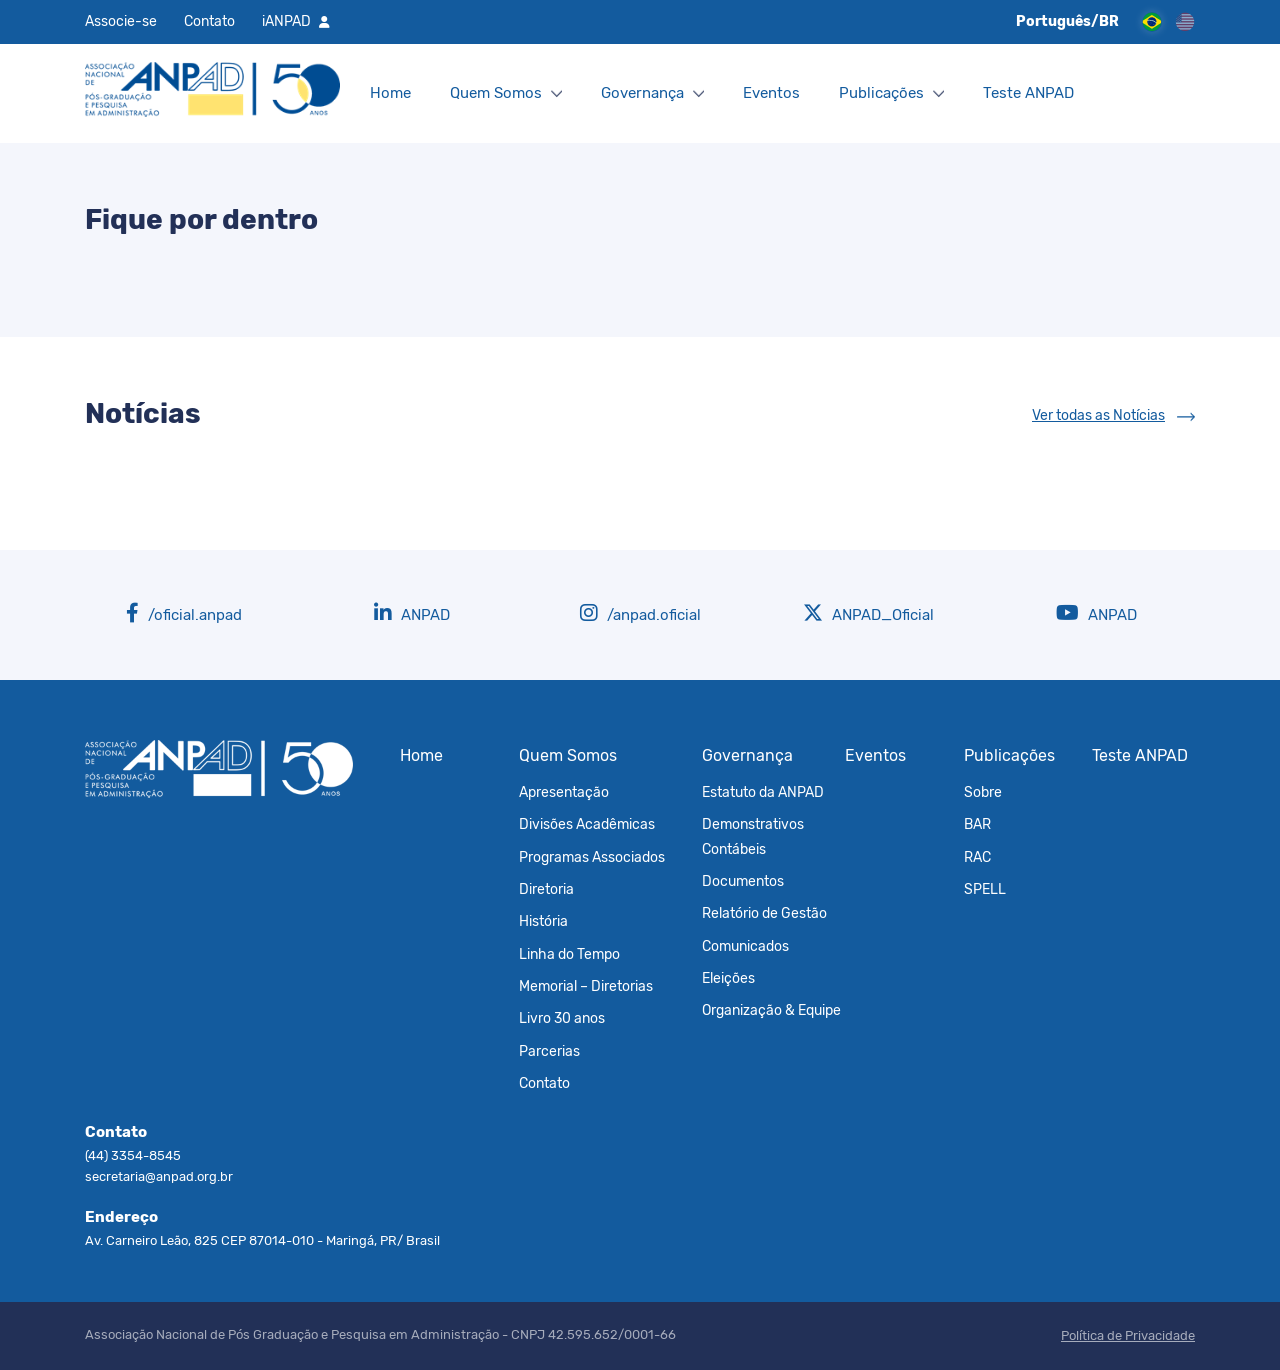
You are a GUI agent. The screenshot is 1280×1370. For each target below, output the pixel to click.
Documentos (743, 881)
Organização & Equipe (771, 1010)
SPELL (985, 889)
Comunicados (745, 946)
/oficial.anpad (184, 613)
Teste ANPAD (1028, 93)
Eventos (771, 93)
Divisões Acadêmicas (587, 824)
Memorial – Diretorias (586, 986)
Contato (209, 21)
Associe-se (121, 21)
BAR (977, 824)
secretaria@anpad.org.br (159, 1176)
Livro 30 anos (562, 1018)
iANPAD (286, 21)
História (543, 921)
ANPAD (412, 613)
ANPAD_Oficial (868, 613)
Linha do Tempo (569, 954)
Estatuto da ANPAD (763, 792)
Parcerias (549, 1051)
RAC (977, 857)
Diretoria (546, 889)
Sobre (983, 792)
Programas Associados (592, 857)
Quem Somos (496, 93)
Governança (642, 93)
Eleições (728, 978)
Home (390, 93)
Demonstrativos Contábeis (753, 836)
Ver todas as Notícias (1098, 415)
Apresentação (564, 792)
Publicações (881, 93)
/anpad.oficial (640, 613)
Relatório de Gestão (764, 913)
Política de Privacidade (1128, 1335)
